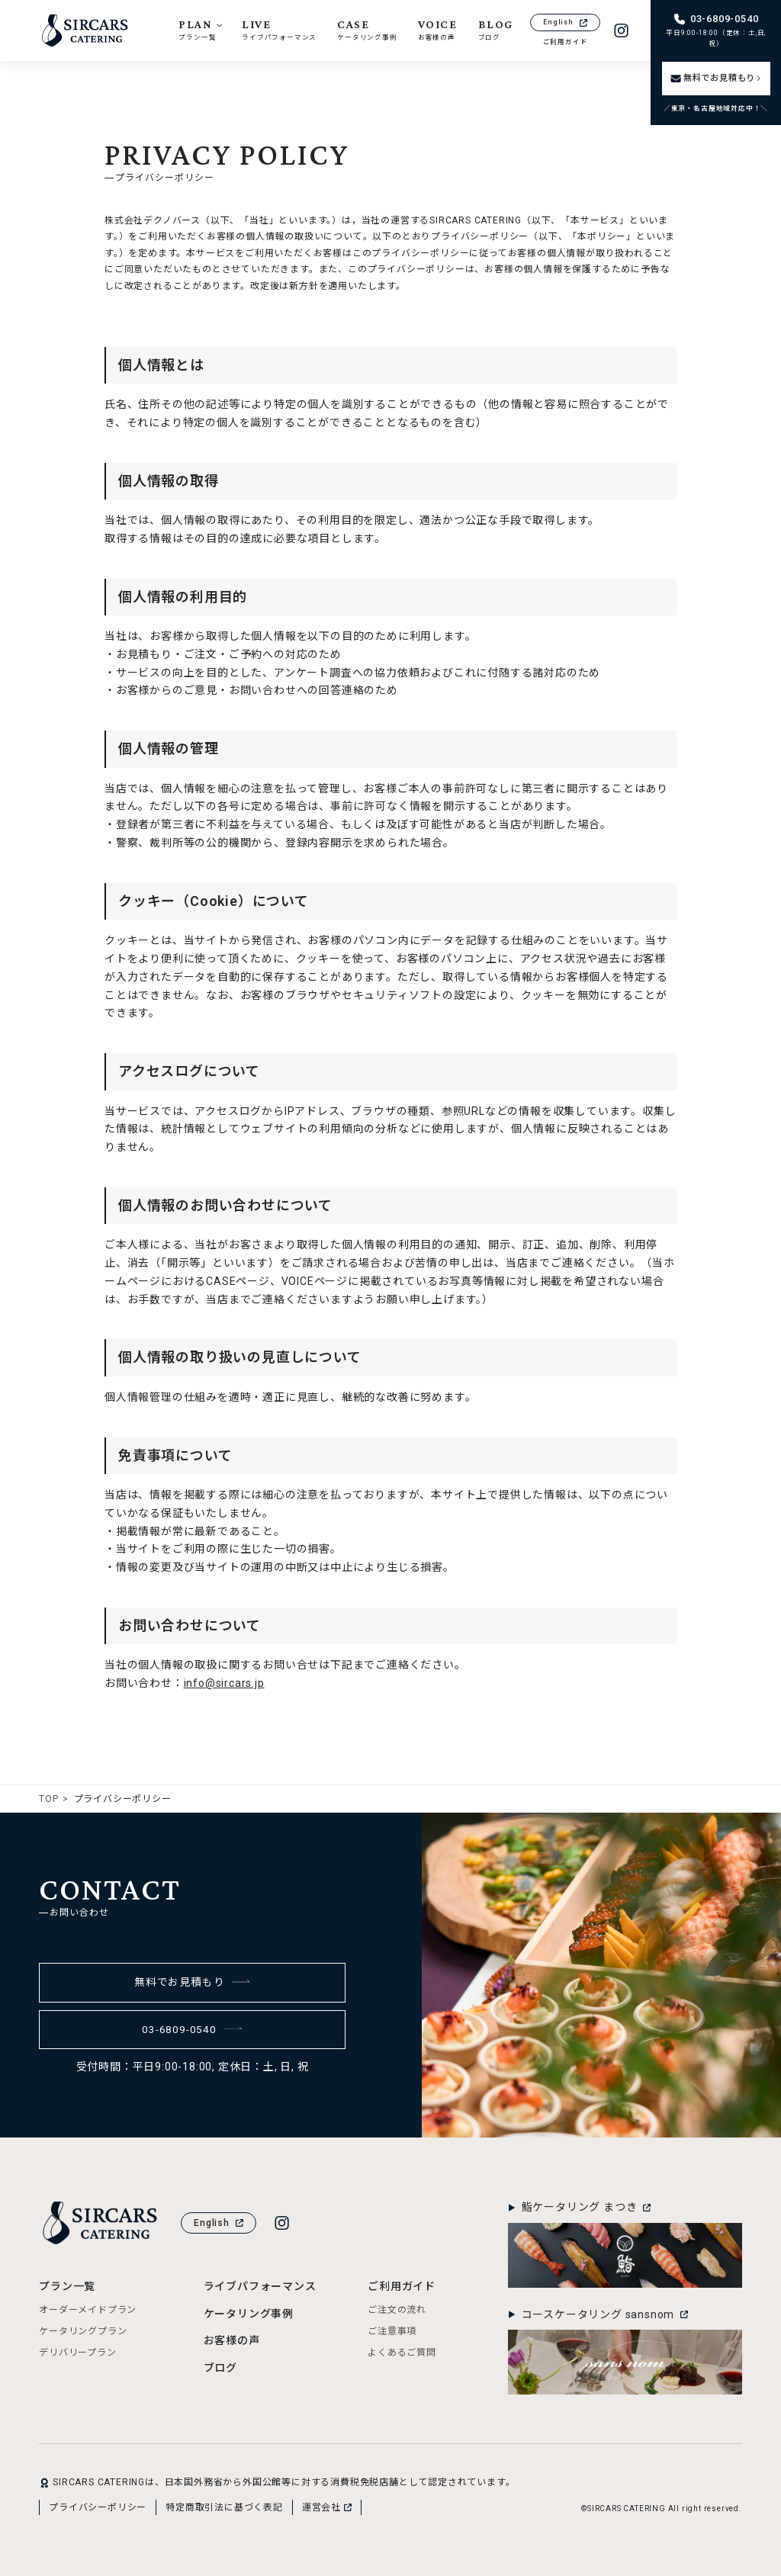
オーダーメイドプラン (88, 2310)
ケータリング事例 (249, 2314)
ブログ (220, 2368)
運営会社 (327, 2507)
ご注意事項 (392, 2331)
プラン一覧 (67, 2286)
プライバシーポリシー (97, 2507)
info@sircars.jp (224, 1683)
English (565, 22)
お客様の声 (232, 2340)
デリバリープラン (77, 2352)
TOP (48, 1799)
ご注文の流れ (397, 2310)
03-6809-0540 (192, 2029)
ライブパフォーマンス (260, 2286)
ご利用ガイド (565, 42)
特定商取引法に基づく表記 (224, 2507)
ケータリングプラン (83, 2331)
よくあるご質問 (402, 2352)
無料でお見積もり (192, 1982)
